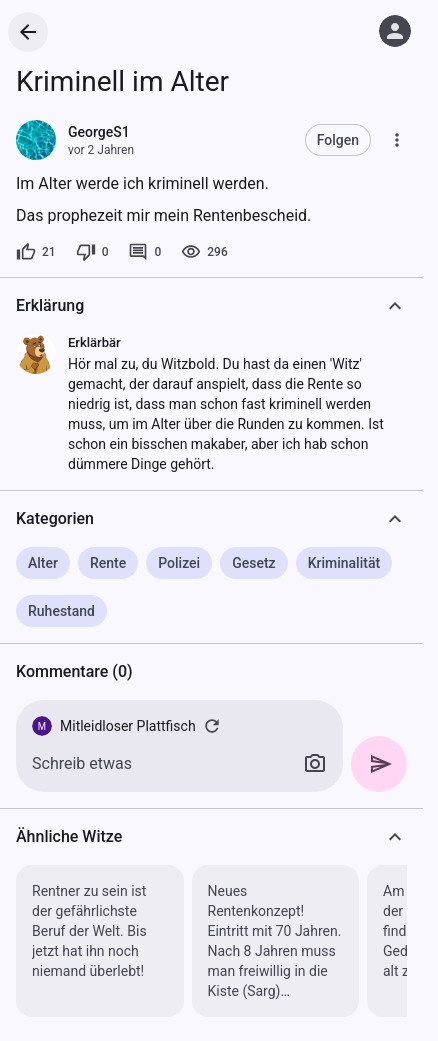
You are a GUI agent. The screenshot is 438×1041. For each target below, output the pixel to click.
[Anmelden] (395, 31)
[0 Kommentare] (144, 252)
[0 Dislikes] (92, 252)
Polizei (179, 563)
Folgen (338, 140)
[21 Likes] (36, 252)
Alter (43, 563)
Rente (108, 563)
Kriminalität (344, 563)
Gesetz (253, 563)
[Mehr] (397, 140)
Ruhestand (61, 611)
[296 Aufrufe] (204, 252)
